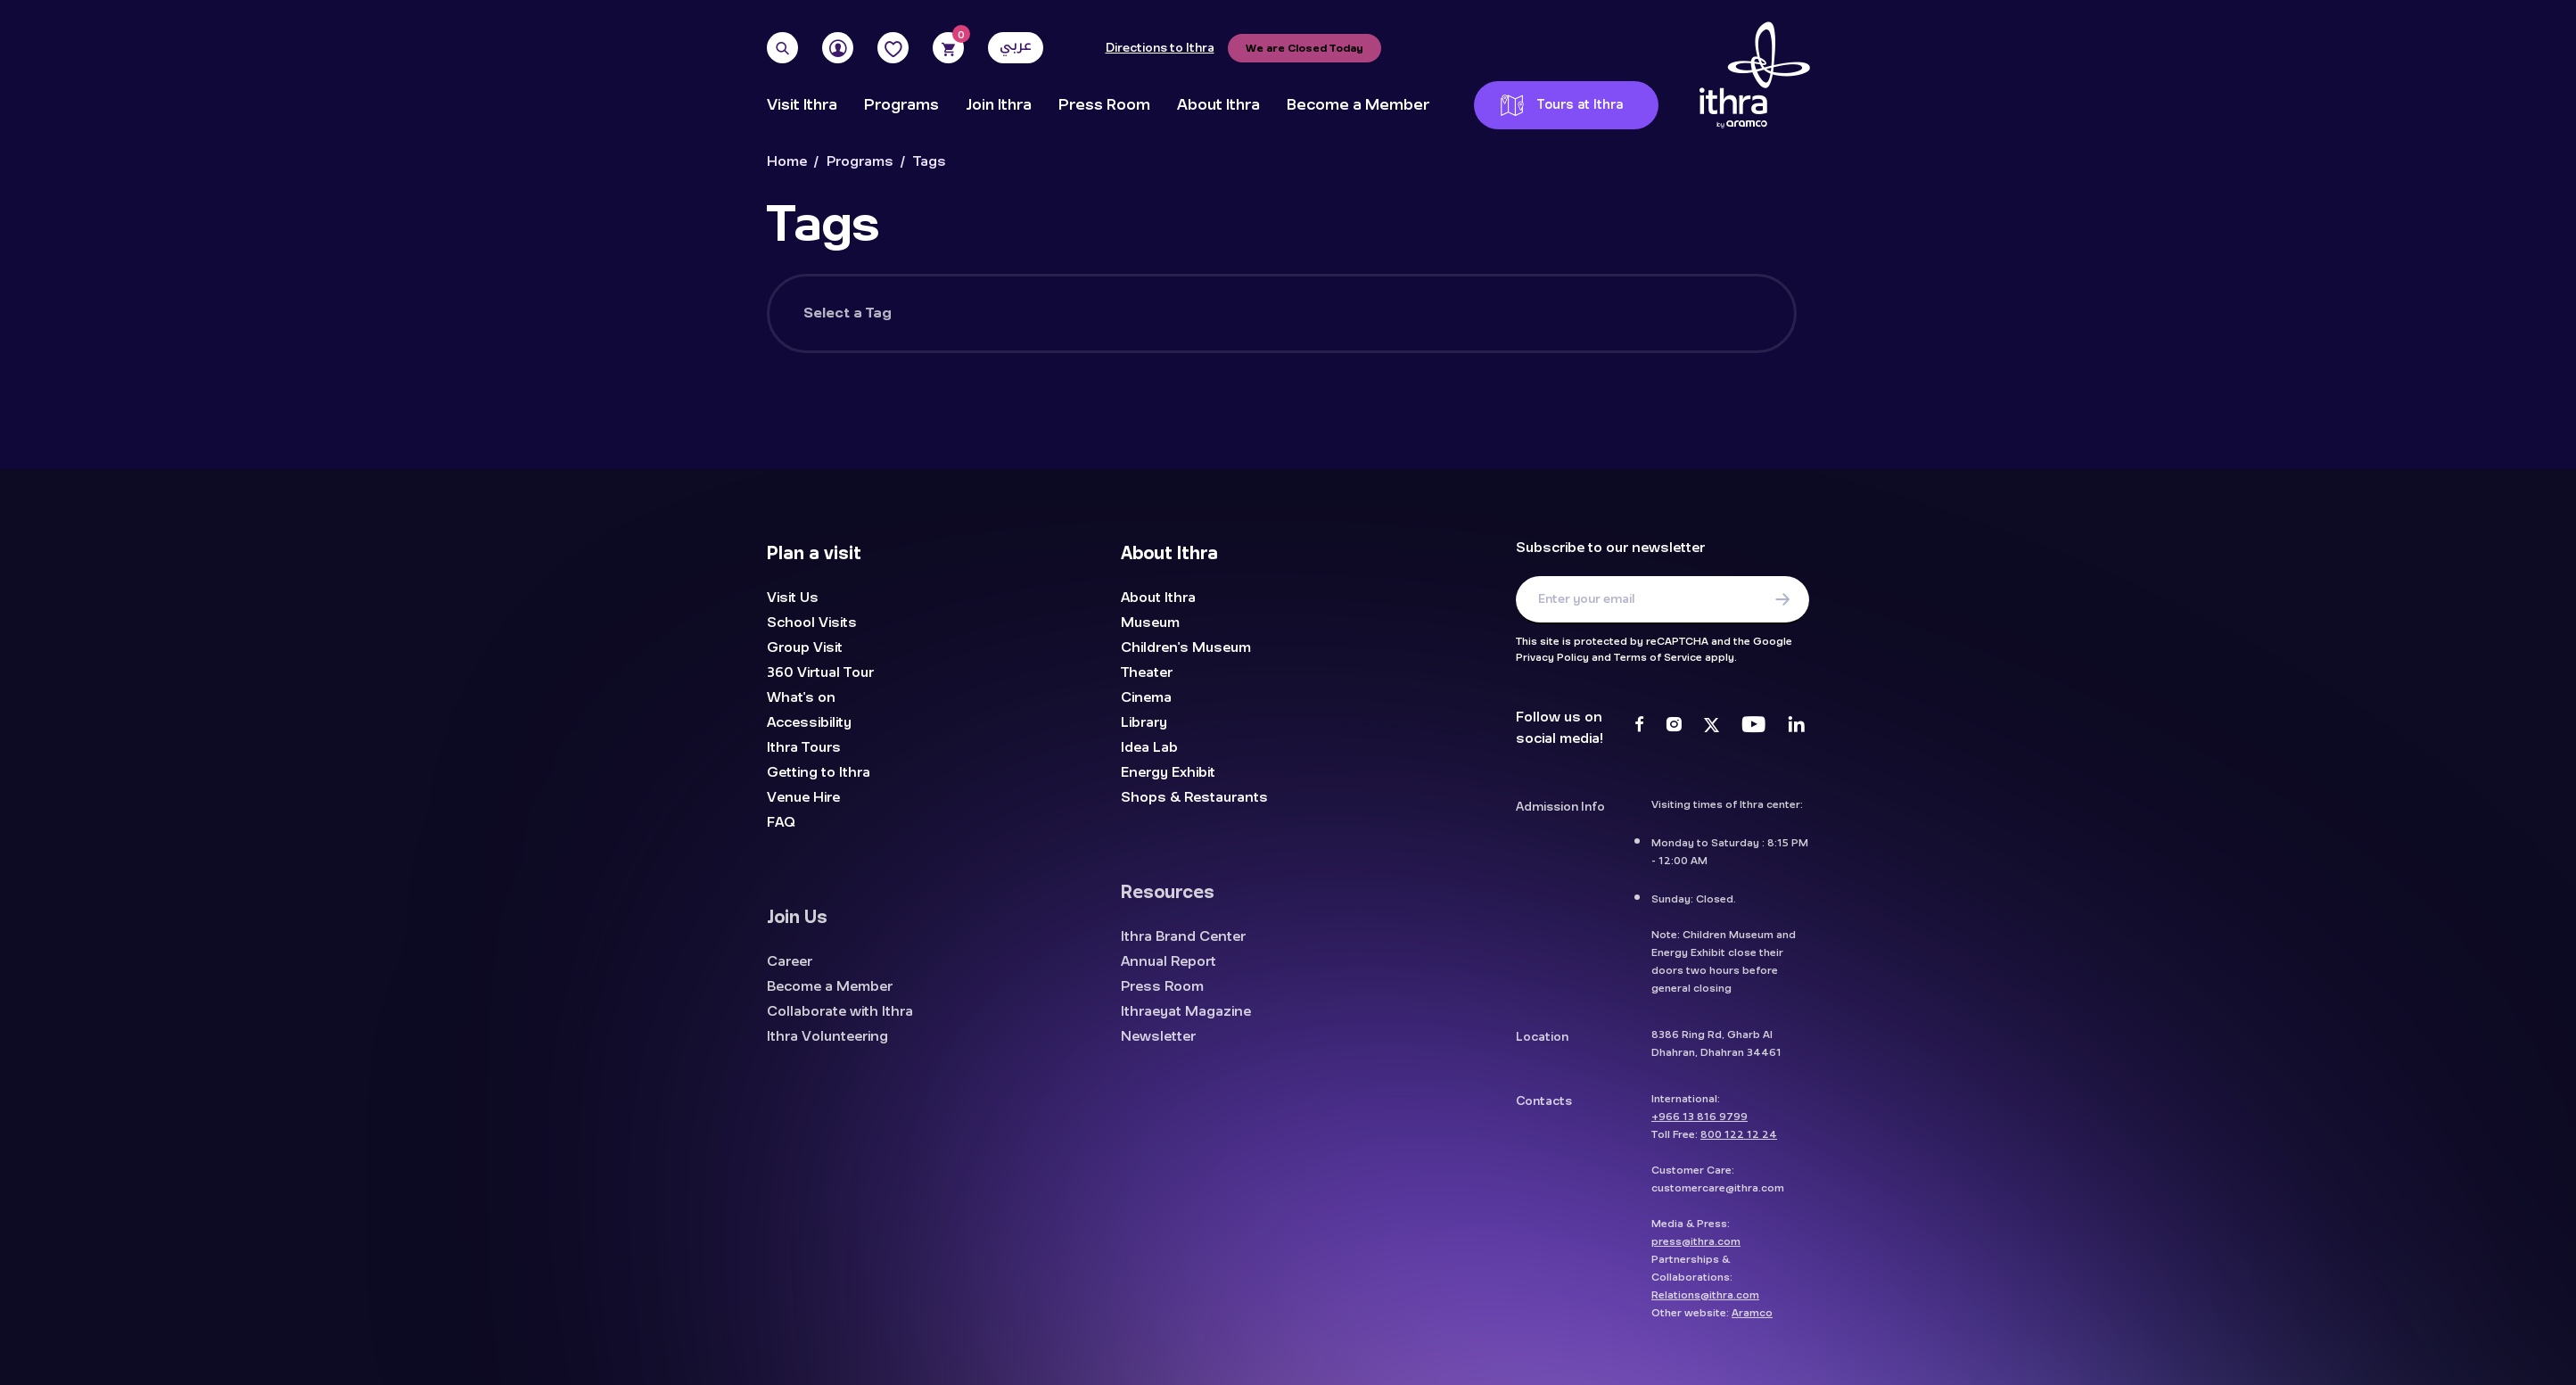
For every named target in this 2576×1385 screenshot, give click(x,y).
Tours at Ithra (1562, 105)
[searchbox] (1346, 324)
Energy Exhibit (1168, 772)
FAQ (781, 822)
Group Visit (805, 647)
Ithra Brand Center (1183, 946)
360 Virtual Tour (820, 672)
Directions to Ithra (1160, 48)
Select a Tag (847, 312)
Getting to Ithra (818, 772)
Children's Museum (1186, 647)
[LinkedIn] (1796, 726)
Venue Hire (803, 797)
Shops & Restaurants (1194, 797)
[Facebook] (1639, 726)
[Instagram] (1674, 726)
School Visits (812, 622)
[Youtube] (1753, 726)
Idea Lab (1149, 747)
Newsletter (1158, 1046)
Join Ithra (999, 105)
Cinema (1146, 697)
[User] (837, 47)
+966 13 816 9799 (1699, 1126)
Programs (901, 105)
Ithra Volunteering (827, 1046)
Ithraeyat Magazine (1186, 1021)
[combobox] (1343, 313)
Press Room (1104, 105)
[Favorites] (893, 47)
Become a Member (1358, 105)
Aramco (1752, 1322)
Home (787, 162)
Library (1144, 722)
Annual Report (1168, 971)
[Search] (782, 47)
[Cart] (948, 47)
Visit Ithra (802, 105)
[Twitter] (1711, 726)
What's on (801, 697)
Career (789, 971)
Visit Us (793, 597)
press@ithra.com (1696, 1251)
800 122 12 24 (1738, 1144)
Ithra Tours (804, 747)
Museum (1150, 622)
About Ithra (1218, 105)
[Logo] (1755, 75)
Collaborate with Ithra (840, 1021)
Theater (1147, 672)
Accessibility (809, 722)
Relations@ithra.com (1705, 1305)
